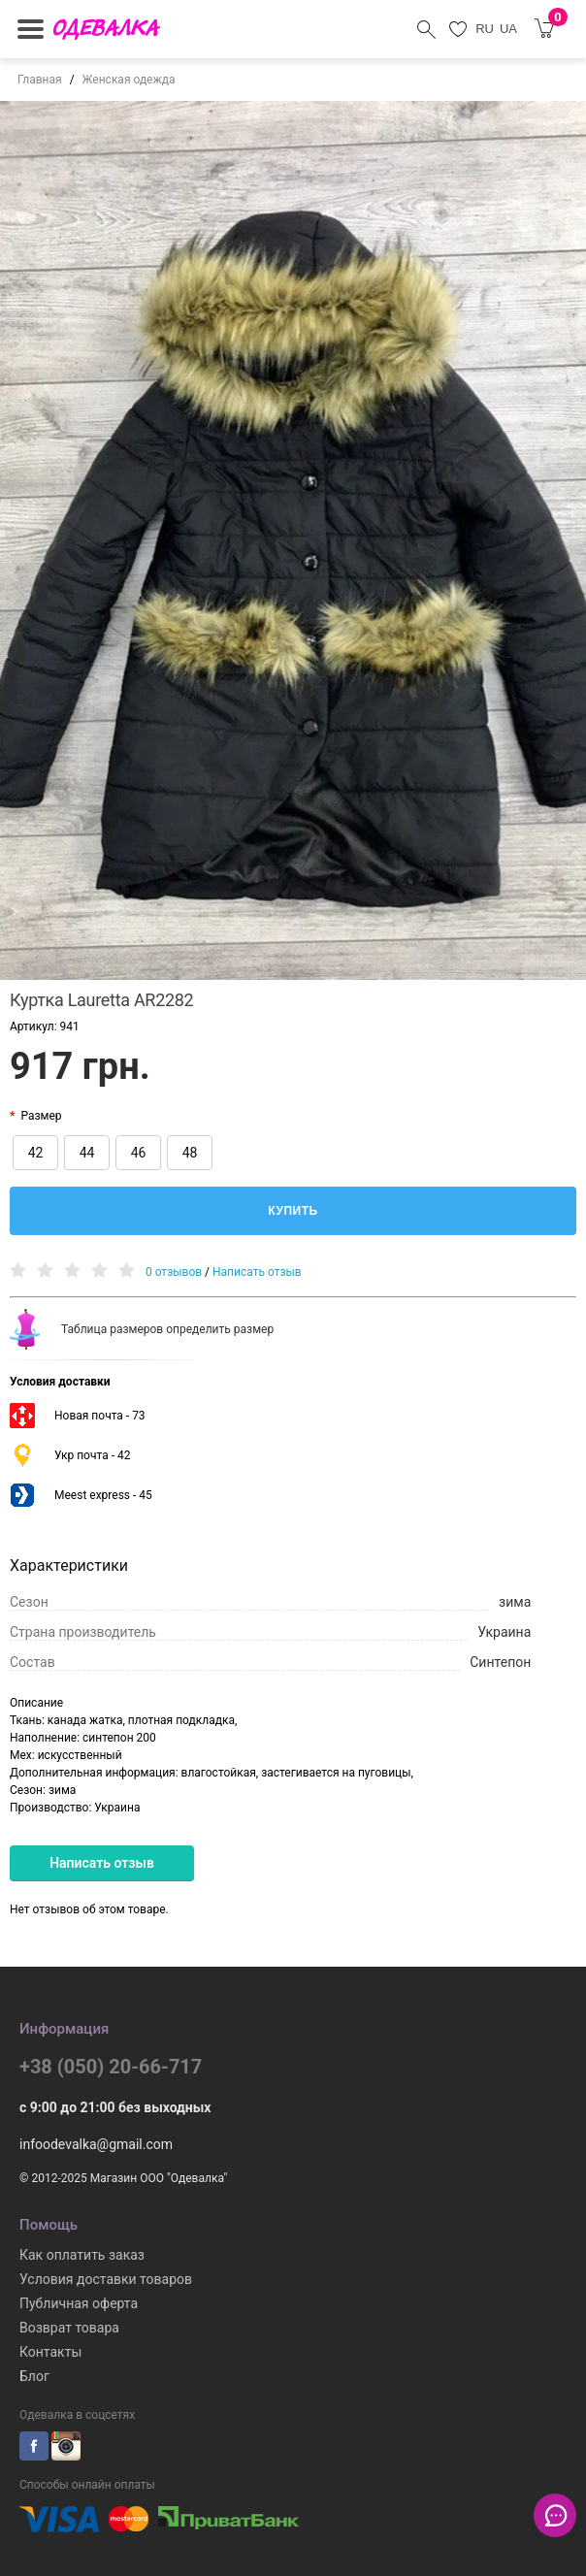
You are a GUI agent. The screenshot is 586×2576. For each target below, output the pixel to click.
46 (138, 1152)
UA (508, 28)
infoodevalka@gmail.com (96, 2144)
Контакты (50, 2352)
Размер (40, 1116)
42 (36, 1152)
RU (484, 28)
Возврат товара (69, 2327)
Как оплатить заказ (82, 2255)
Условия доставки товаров (105, 2279)
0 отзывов (174, 1272)
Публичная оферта (78, 2303)
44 (87, 1152)
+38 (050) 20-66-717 (110, 2066)
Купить (292, 1211)
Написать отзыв (257, 1272)
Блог (34, 2376)
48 (190, 1152)
